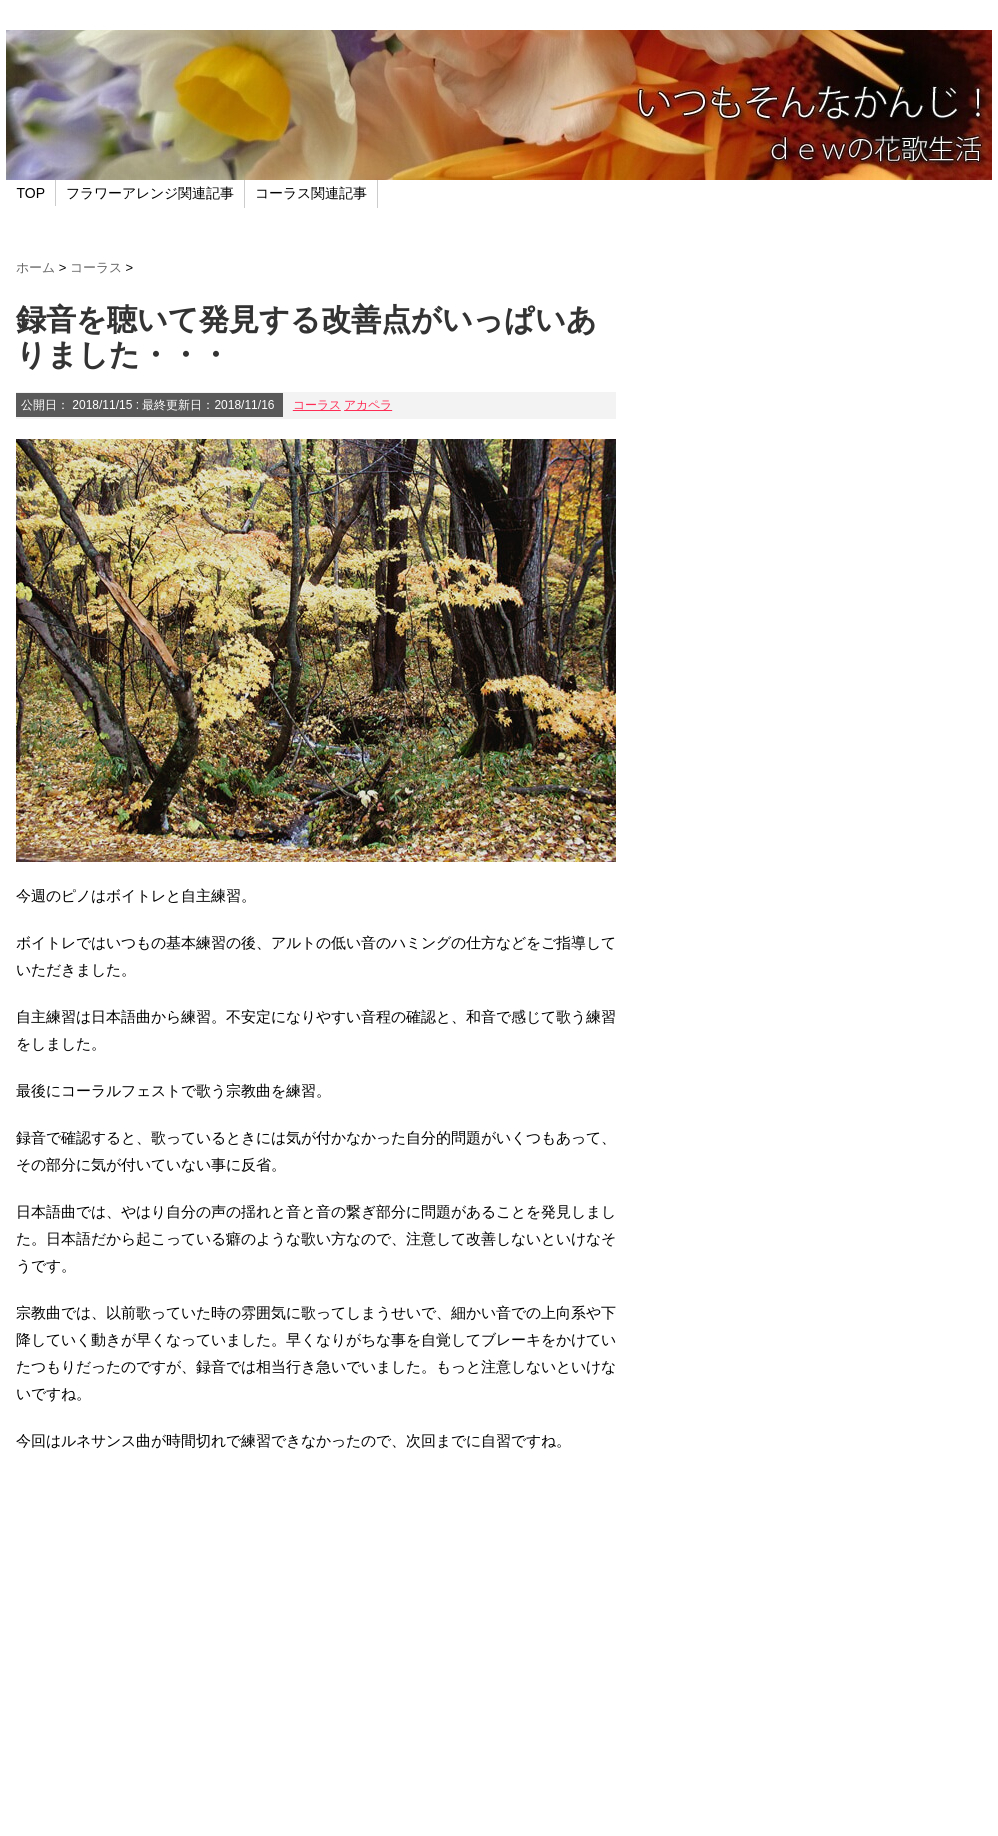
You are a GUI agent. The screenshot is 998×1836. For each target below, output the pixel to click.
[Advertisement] (316, 1641)
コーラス (317, 405)
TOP (31, 193)
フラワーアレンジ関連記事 (150, 193)
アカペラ (368, 405)
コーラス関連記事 (311, 193)
